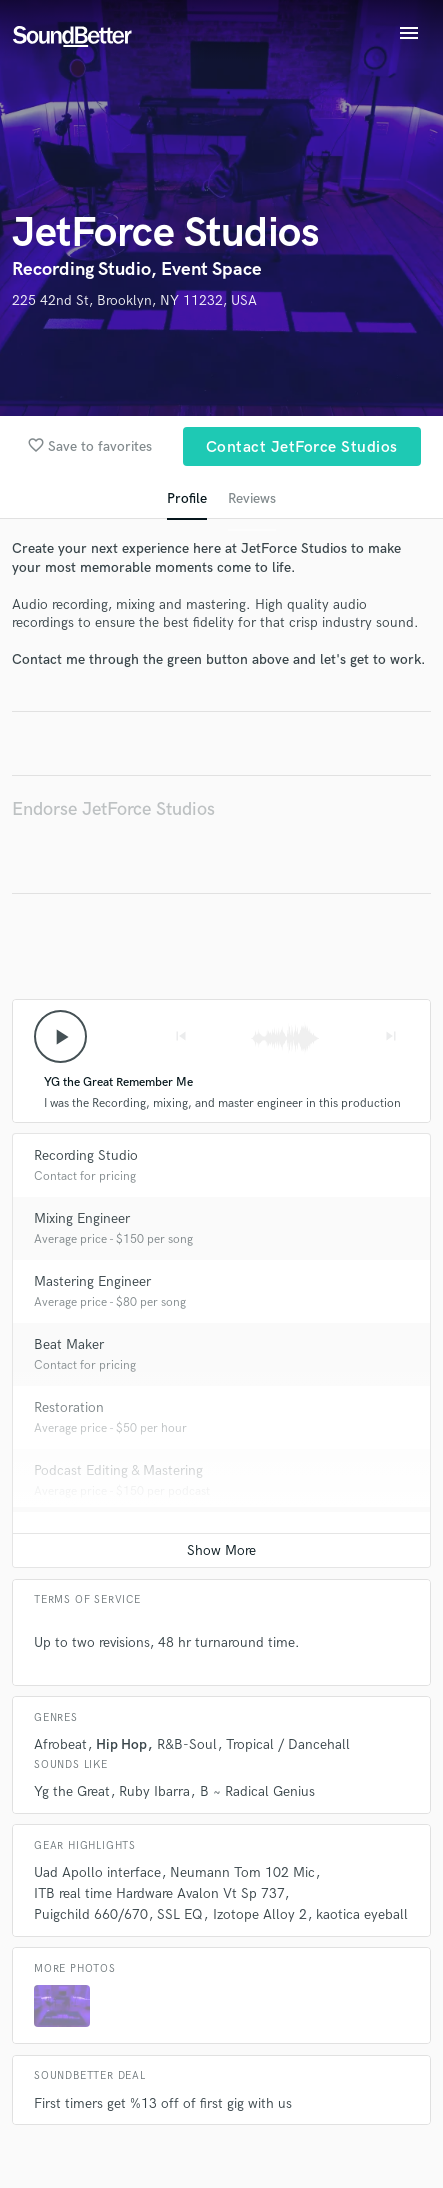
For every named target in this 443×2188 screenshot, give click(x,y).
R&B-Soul (187, 1744)
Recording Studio (86, 1155)
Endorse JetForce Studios (113, 809)
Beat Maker (69, 1344)
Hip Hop (121, 1744)
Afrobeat (60, 1744)
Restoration (69, 1407)
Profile (187, 498)
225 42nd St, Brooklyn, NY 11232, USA (134, 300)
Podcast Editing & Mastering (118, 1470)
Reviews (252, 498)
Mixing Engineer (82, 1218)
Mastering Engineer (92, 1281)
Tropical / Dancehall (288, 1744)
